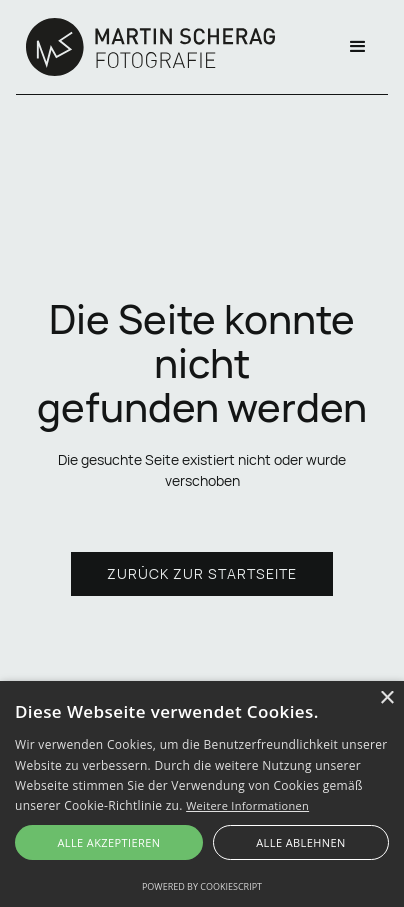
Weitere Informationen (247, 805)
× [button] (386, 698)
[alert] (202, 794)
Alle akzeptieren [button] (108, 842)
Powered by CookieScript (202, 886)
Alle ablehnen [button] (300, 842)
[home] (145, 47)
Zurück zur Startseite (202, 573)
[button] (358, 47)
